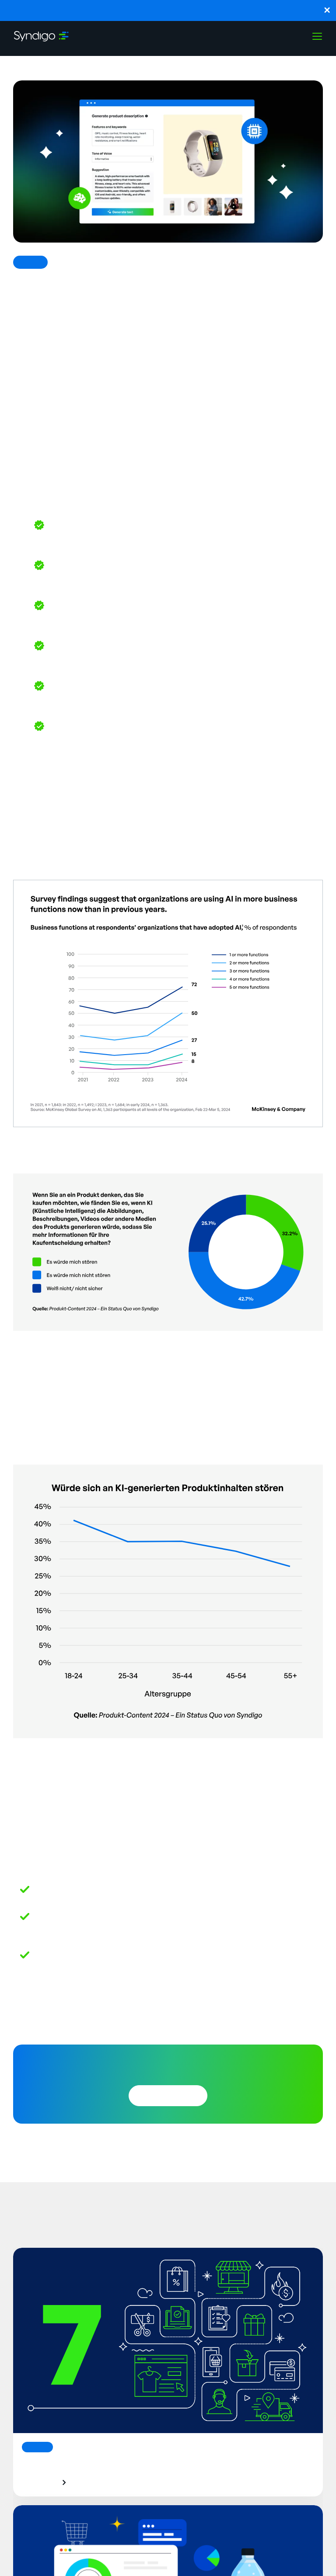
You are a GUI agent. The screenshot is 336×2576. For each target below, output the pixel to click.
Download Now (168, 2095)
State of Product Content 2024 (165, 1347)
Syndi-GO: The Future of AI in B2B (103, 1888)
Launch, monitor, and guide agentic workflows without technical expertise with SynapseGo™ (168, 10)
